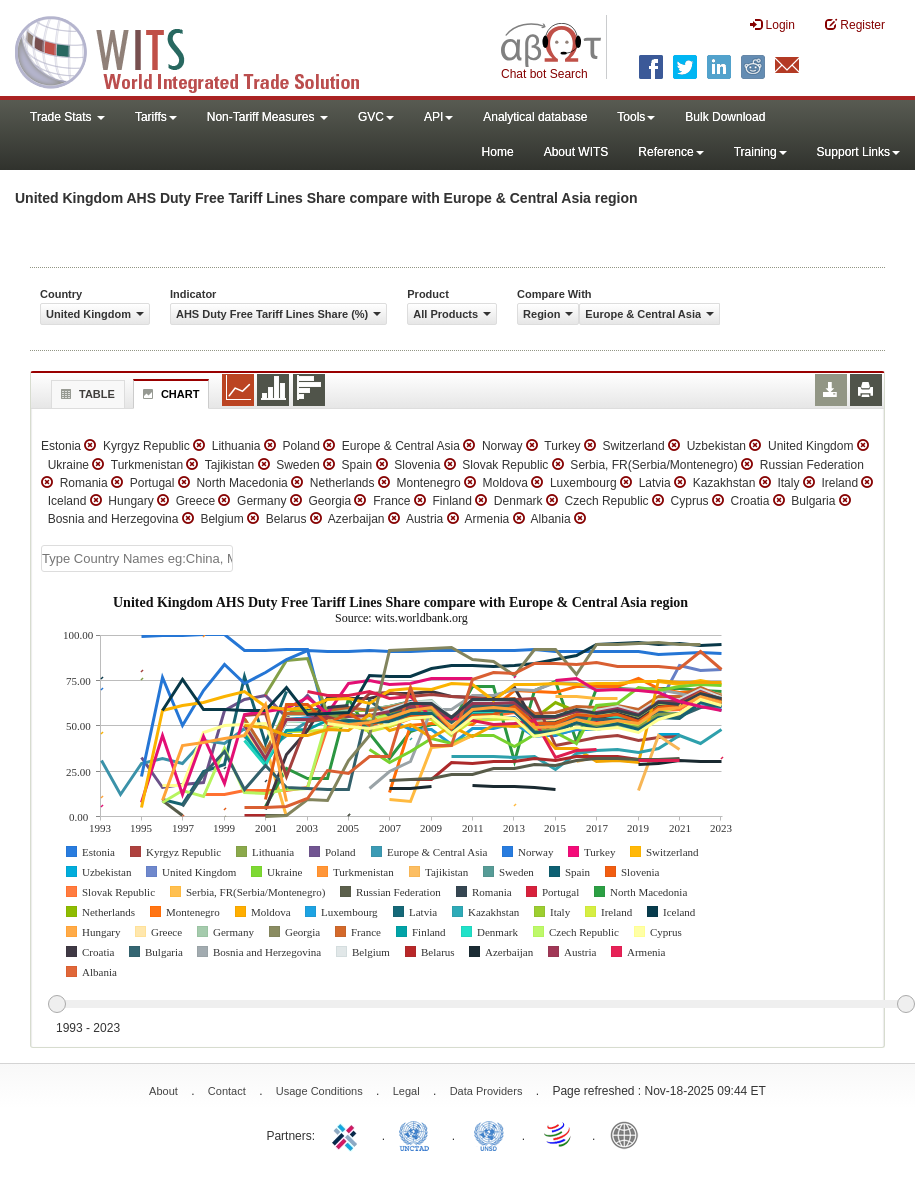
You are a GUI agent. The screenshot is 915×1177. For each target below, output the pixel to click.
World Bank (629, 1134)
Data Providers (486, 1091)
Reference (670, 152)
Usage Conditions (319, 1091)
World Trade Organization (559, 1134)
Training (760, 152)
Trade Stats (67, 117)
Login (772, 24)
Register (855, 24)
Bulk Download (725, 117)
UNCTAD (418, 1134)
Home (498, 152)
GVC (376, 117)
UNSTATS (489, 1134)
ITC (348, 1134)
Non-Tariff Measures (267, 117)
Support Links (858, 152)
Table (85, 394)
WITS (200, 50)
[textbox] (137, 558)
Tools (636, 117)
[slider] (481, 1005)
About (163, 1091)
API (438, 117)
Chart (169, 394)
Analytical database (535, 117)
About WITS (576, 152)
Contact (227, 1091)
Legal (406, 1091)
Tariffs (156, 117)
